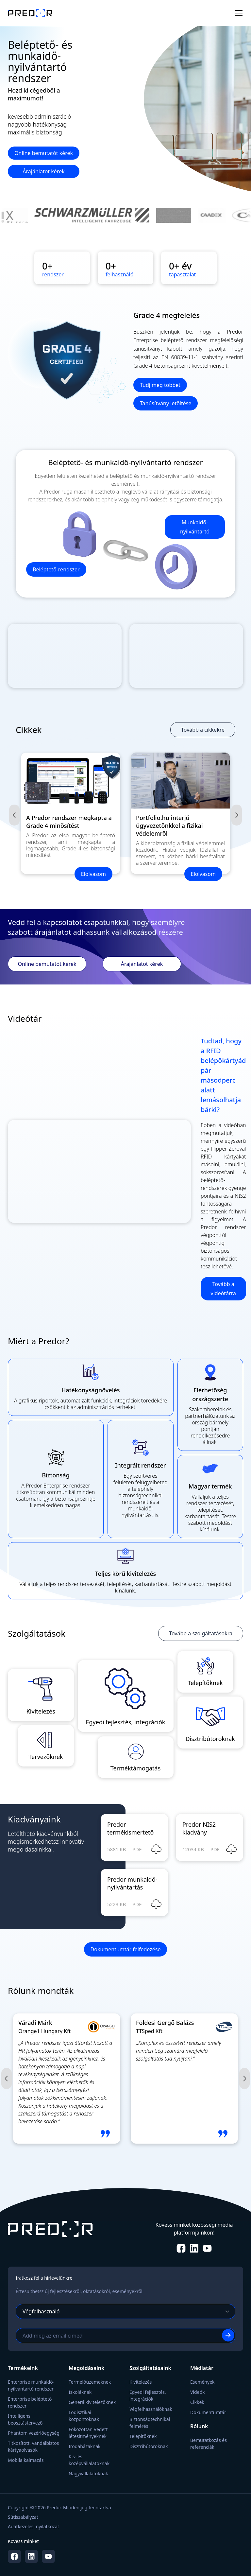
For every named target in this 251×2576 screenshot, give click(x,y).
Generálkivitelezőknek (92, 2402)
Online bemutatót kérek (43, 153)
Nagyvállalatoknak (88, 2473)
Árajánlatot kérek (43, 171)
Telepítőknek (143, 2436)
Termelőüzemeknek (90, 2382)
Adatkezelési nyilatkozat (33, 2526)
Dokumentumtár (208, 2412)
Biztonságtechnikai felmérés (149, 2422)
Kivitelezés (140, 2382)
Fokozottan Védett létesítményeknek (88, 2432)
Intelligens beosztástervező (25, 2419)
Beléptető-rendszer (56, 569)
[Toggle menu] (238, 13)
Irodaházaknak (85, 2446)
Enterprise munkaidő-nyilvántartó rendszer (31, 2385)
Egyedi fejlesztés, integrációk (147, 2395)
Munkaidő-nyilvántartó (194, 527)
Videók (197, 2392)
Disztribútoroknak (148, 2446)
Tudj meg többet (160, 385)
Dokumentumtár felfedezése (126, 1949)
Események (202, 2382)
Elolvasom (93, 874)
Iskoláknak (80, 2392)
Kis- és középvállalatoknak (89, 2459)
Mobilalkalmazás (26, 2460)
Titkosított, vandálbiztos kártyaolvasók (33, 2446)
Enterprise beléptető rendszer (30, 2402)
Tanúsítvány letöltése (165, 403)
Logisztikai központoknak (84, 2415)
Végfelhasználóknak (150, 2409)
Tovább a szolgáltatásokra (200, 1633)
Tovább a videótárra (223, 1288)
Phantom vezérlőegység (33, 2433)
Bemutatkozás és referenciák (208, 2443)
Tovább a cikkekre (203, 729)
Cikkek (197, 2402)
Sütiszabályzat (23, 2517)
